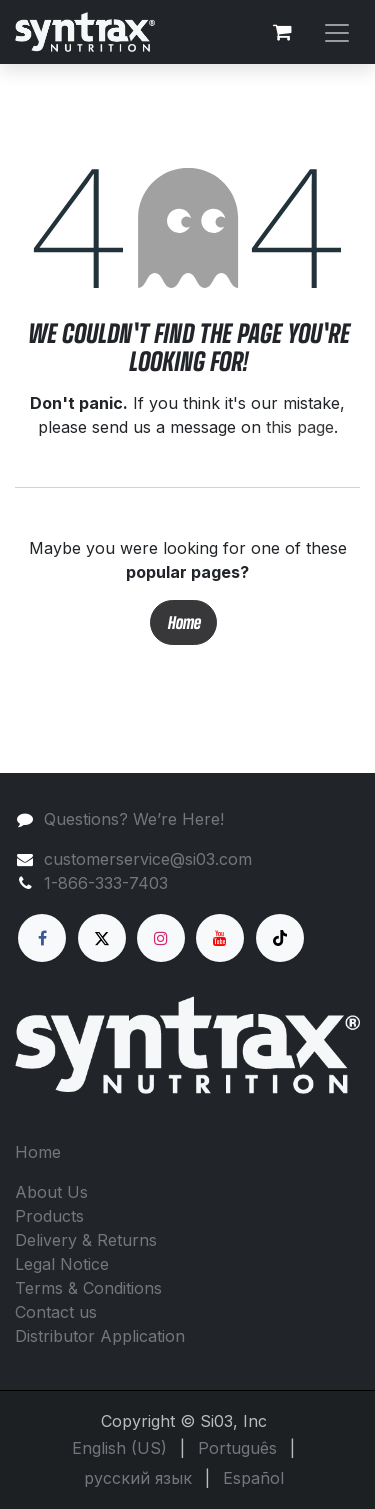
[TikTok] (280, 938)
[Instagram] (161, 938)
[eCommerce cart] (282, 32)
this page (300, 427)
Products (49, 1216)
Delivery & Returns (86, 1240)
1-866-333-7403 (106, 883)
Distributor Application (100, 1336)
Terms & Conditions (88, 1288)
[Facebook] (42, 938)
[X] (102, 938)
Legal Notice (62, 1264)
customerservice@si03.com (148, 859)
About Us (51, 1192)
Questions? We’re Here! (134, 819)
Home (183, 622)
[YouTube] (220, 938)
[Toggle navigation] (337, 31)
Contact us (56, 1312)
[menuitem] (119, 1448)
